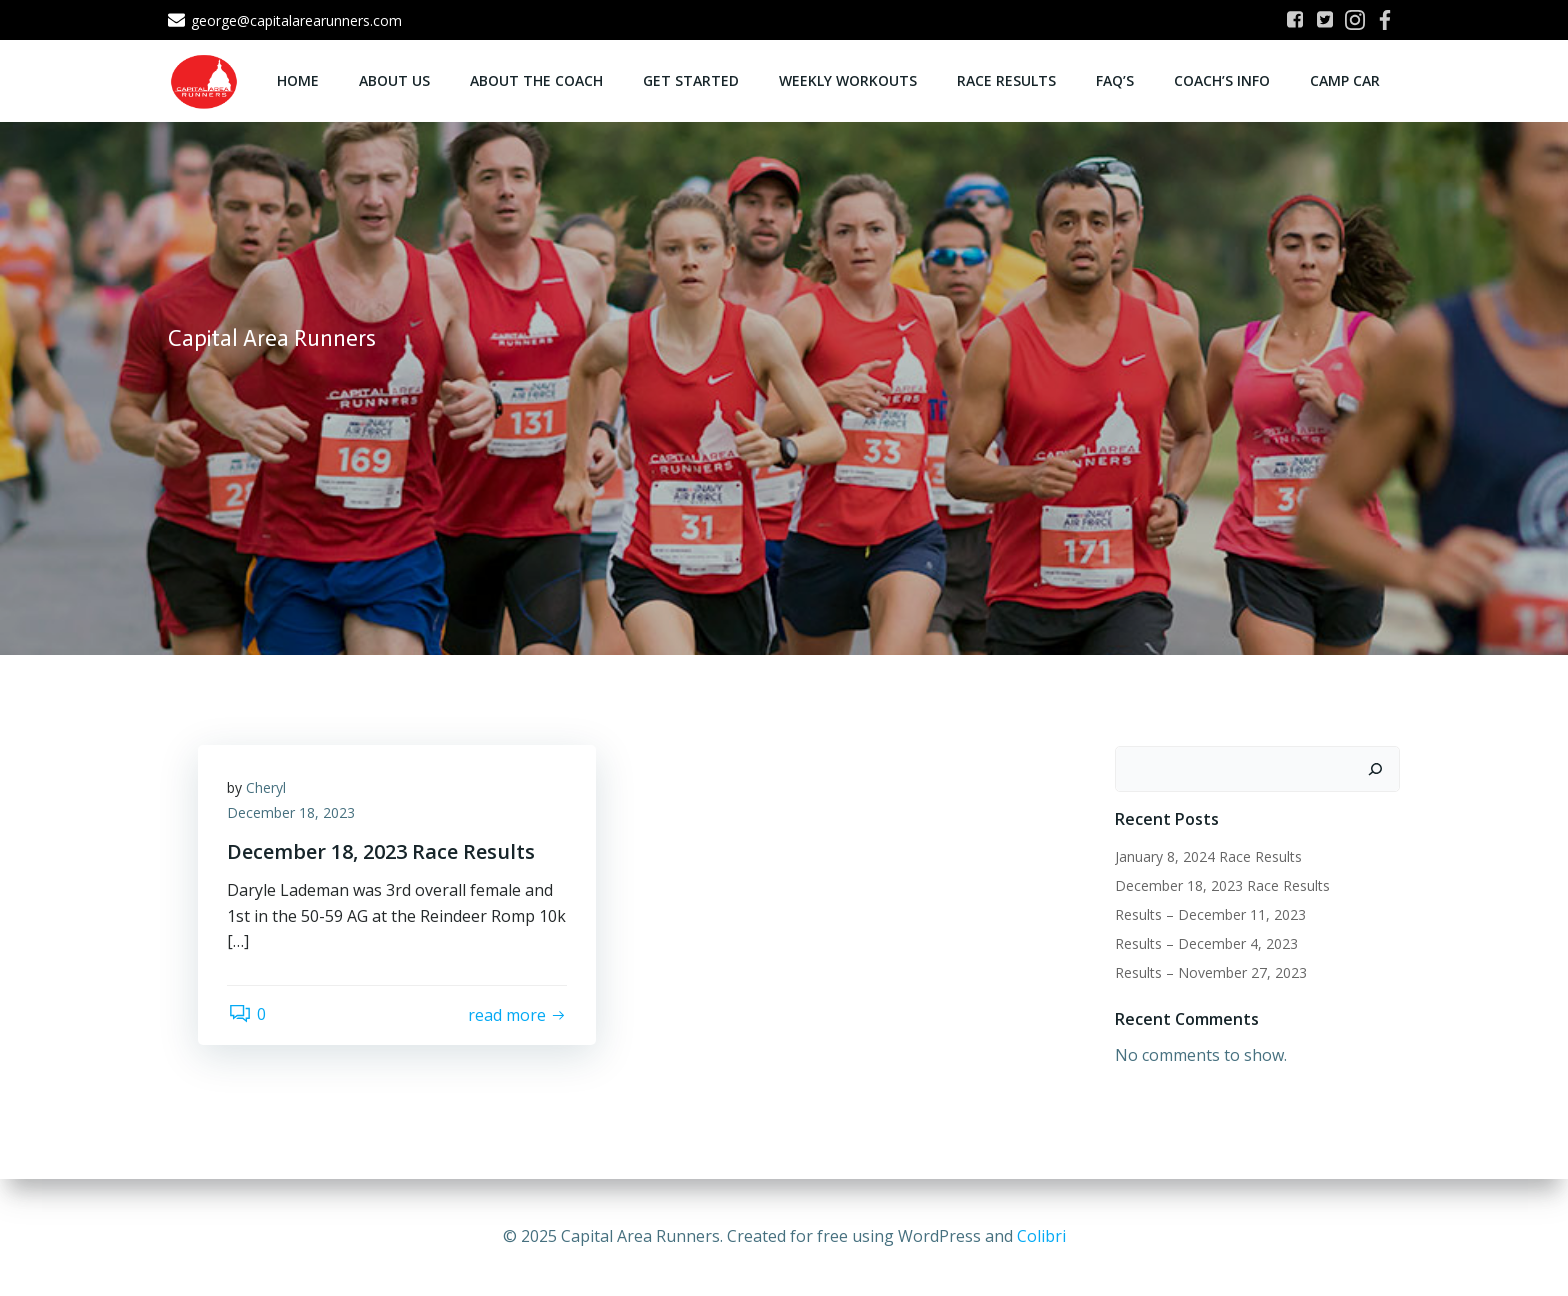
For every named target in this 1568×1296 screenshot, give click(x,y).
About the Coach (536, 80)
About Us (394, 80)
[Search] (1375, 769)
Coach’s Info (1222, 80)
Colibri (1041, 1236)
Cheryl (267, 788)
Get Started (691, 80)
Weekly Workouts (848, 80)
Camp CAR (1345, 80)
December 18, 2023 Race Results (1222, 885)
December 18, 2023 (292, 813)
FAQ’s (1115, 80)
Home (298, 80)
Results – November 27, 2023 (1211, 972)
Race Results (1006, 80)
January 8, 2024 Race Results (1208, 856)
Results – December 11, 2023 (1210, 914)
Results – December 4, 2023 (1206, 943)
